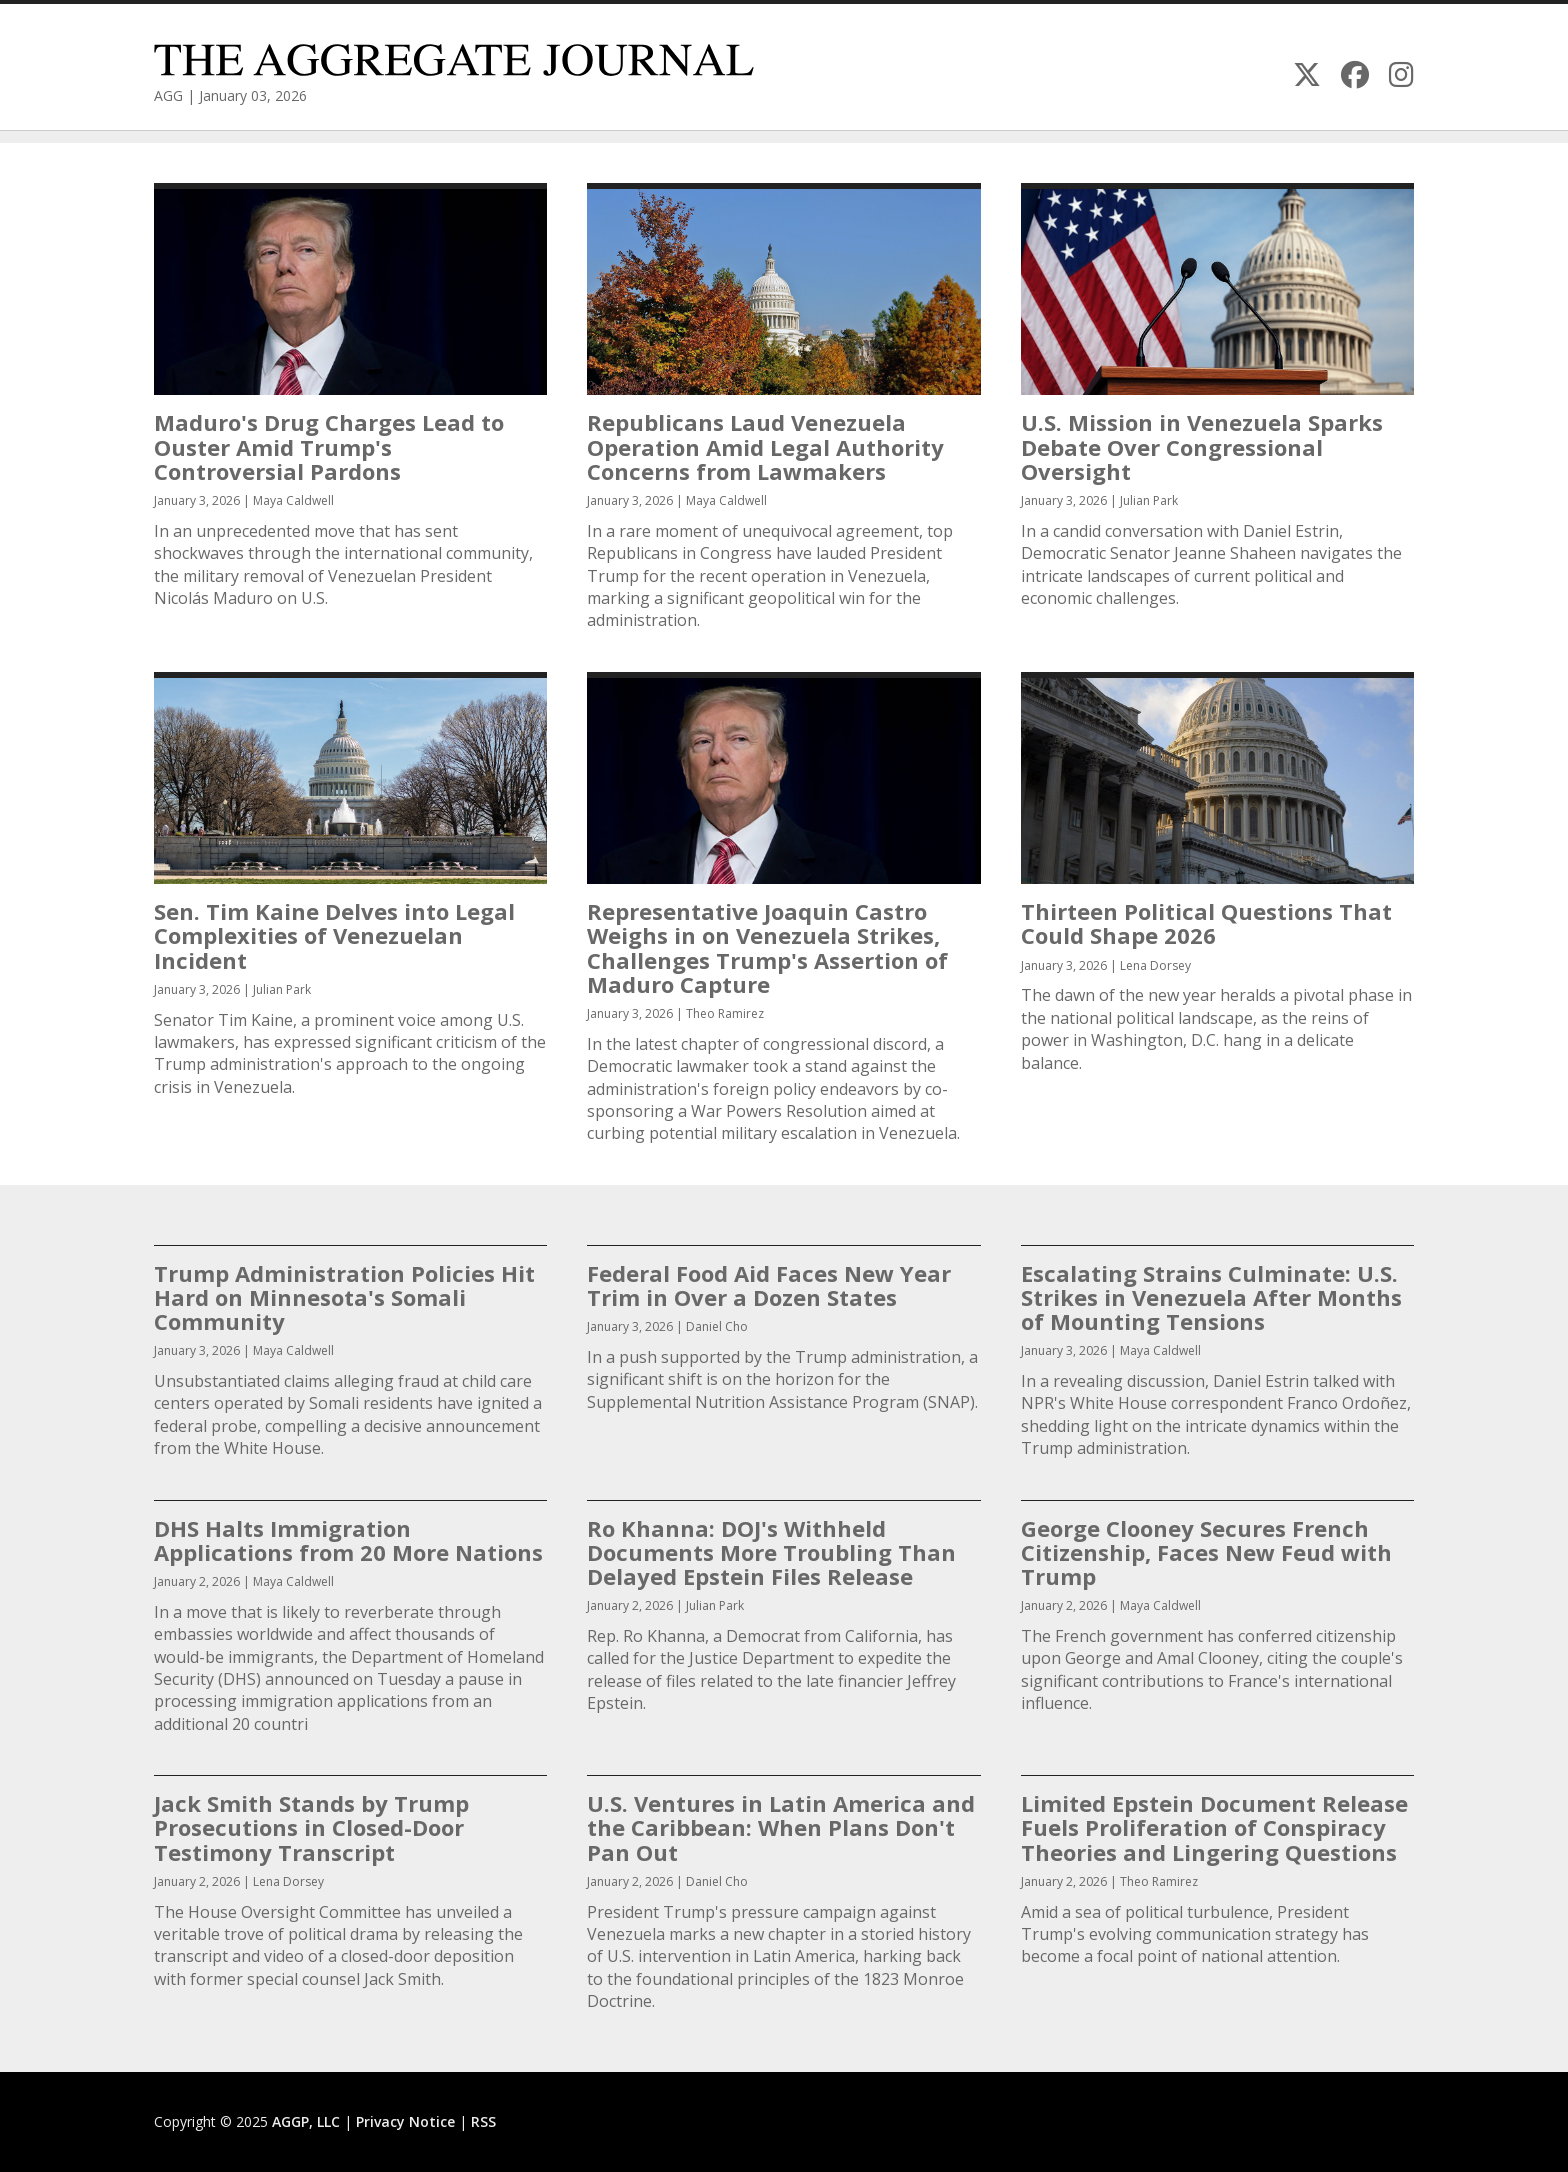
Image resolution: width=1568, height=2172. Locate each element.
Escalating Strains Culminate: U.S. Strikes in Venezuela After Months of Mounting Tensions (1211, 1297)
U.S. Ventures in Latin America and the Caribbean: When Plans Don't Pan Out (781, 1827)
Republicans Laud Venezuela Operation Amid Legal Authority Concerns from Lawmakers (765, 446)
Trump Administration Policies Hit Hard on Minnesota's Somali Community (344, 1297)
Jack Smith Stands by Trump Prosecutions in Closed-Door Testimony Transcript (311, 1827)
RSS (483, 2121)
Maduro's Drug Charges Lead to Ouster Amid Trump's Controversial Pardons (329, 446)
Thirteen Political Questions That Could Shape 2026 (1206, 923)
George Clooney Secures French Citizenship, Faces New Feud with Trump (1206, 1552)
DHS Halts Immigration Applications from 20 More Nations (348, 1540)
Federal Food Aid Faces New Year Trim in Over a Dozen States (769, 1285)
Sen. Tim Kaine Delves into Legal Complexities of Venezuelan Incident (334, 935)
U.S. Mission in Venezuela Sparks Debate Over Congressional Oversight (1202, 446)
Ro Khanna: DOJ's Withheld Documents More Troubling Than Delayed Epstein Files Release (771, 1552)
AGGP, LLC (306, 2121)
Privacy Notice (405, 2121)
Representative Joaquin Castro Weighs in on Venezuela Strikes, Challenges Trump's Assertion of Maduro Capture (767, 947)
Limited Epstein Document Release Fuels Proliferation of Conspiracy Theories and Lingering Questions (1214, 1827)
